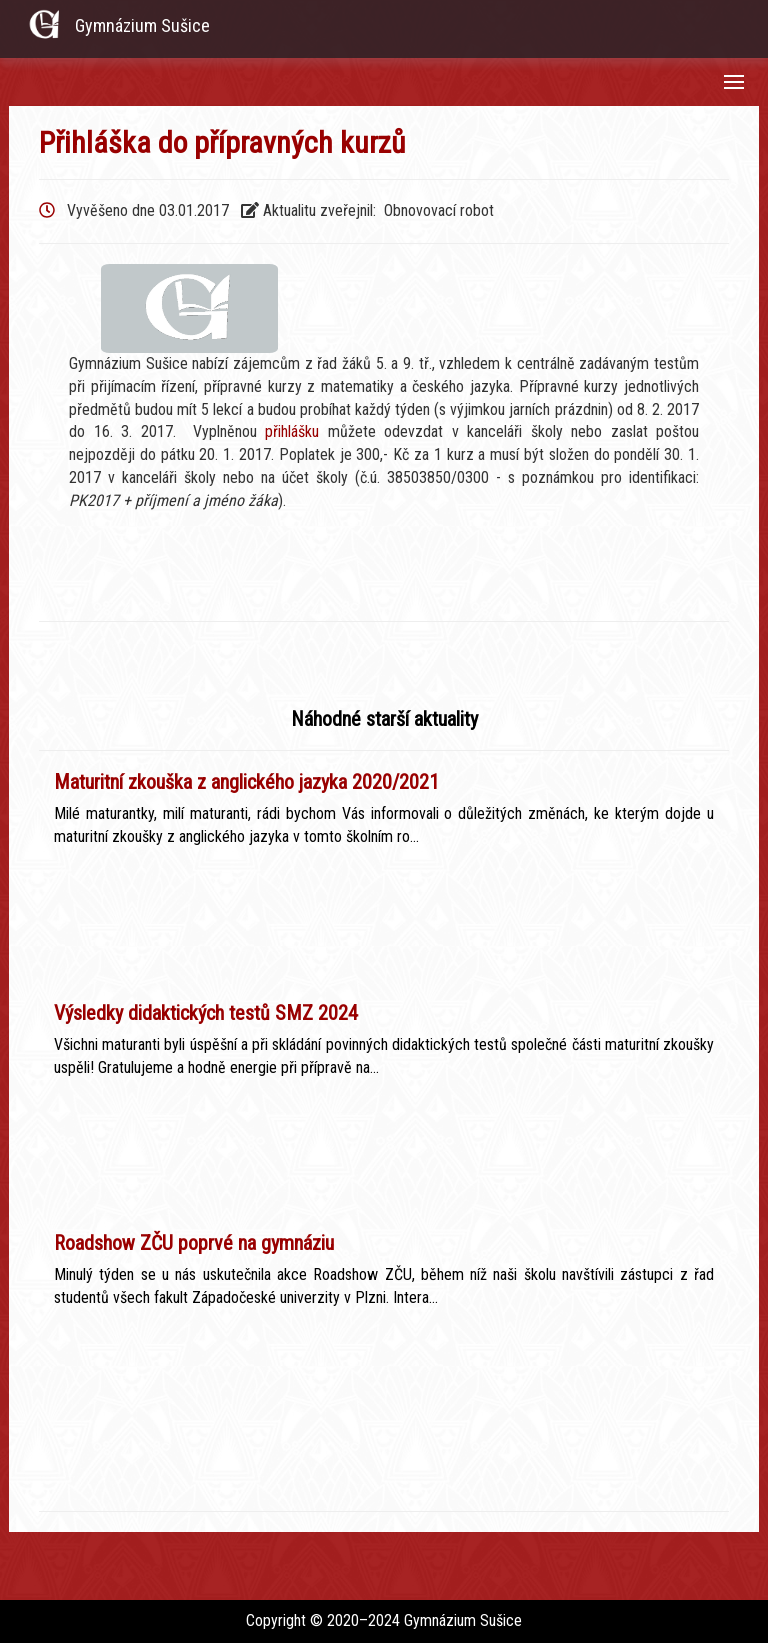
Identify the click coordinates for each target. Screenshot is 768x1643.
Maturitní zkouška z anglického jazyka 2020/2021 (246, 782)
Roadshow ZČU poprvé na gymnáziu (194, 1243)
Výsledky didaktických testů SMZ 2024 (206, 1013)
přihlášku (292, 431)
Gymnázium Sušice (142, 25)
